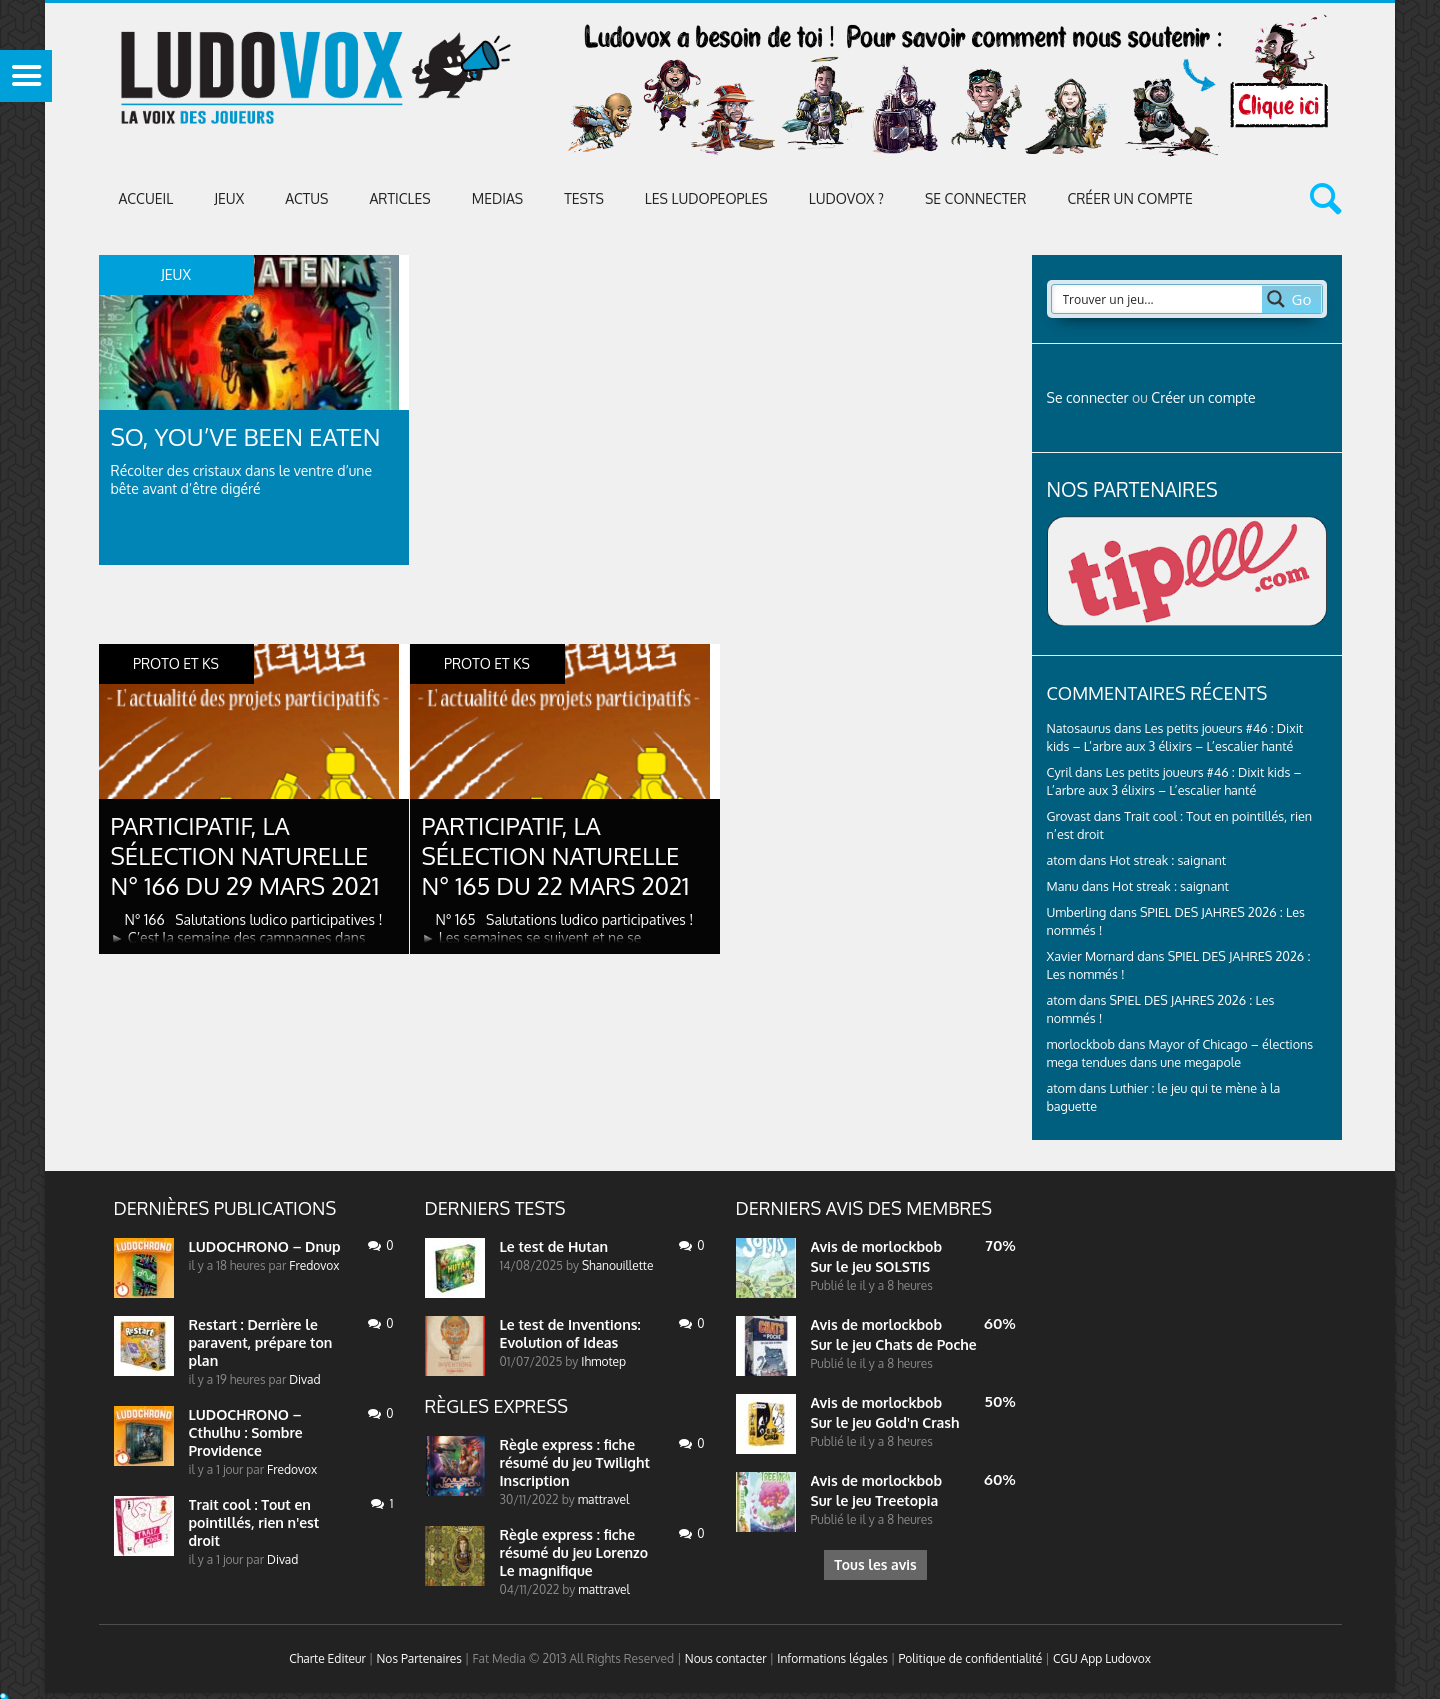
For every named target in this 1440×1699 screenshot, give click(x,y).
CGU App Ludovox (1102, 1658)
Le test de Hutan (554, 1246)
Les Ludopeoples (706, 198)
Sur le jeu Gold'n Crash (885, 1422)
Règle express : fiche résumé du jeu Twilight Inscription (575, 1462)
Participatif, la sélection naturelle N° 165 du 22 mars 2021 (556, 855)
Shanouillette (617, 1265)
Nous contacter (726, 1658)
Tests (584, 198)
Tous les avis (875, 1564)
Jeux (229, 198)
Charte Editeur (327, 1658)
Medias (497, 198)
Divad (304, 1379)
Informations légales (832, 1658)
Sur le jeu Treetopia (875, 1500)
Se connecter (975, 198)
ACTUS (306, 198)
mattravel (604, 1499)
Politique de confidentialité (970, 1658)
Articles (399, 198)
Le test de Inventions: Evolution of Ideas (570, 1333)
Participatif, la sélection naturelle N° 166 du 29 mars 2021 (245, 855)
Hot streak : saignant (1167, 860)
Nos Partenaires (418, 1658)
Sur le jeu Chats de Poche (894, 1344)
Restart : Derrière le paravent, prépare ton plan (261, 1342)
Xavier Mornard (1091, 956)
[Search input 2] (1158, 299)
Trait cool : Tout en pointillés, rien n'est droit (254, 1522)
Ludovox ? (846, 198)
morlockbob (902, 1246)
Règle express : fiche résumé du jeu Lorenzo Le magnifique (574, 1552)
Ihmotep (603, 1361)
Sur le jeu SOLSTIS (871, 1266)
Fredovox (314, 1265)
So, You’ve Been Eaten (246, 436)
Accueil (146, 198)
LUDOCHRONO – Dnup (265, 1246)
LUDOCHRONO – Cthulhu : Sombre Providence (246, 1432)
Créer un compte (1130, 198)
